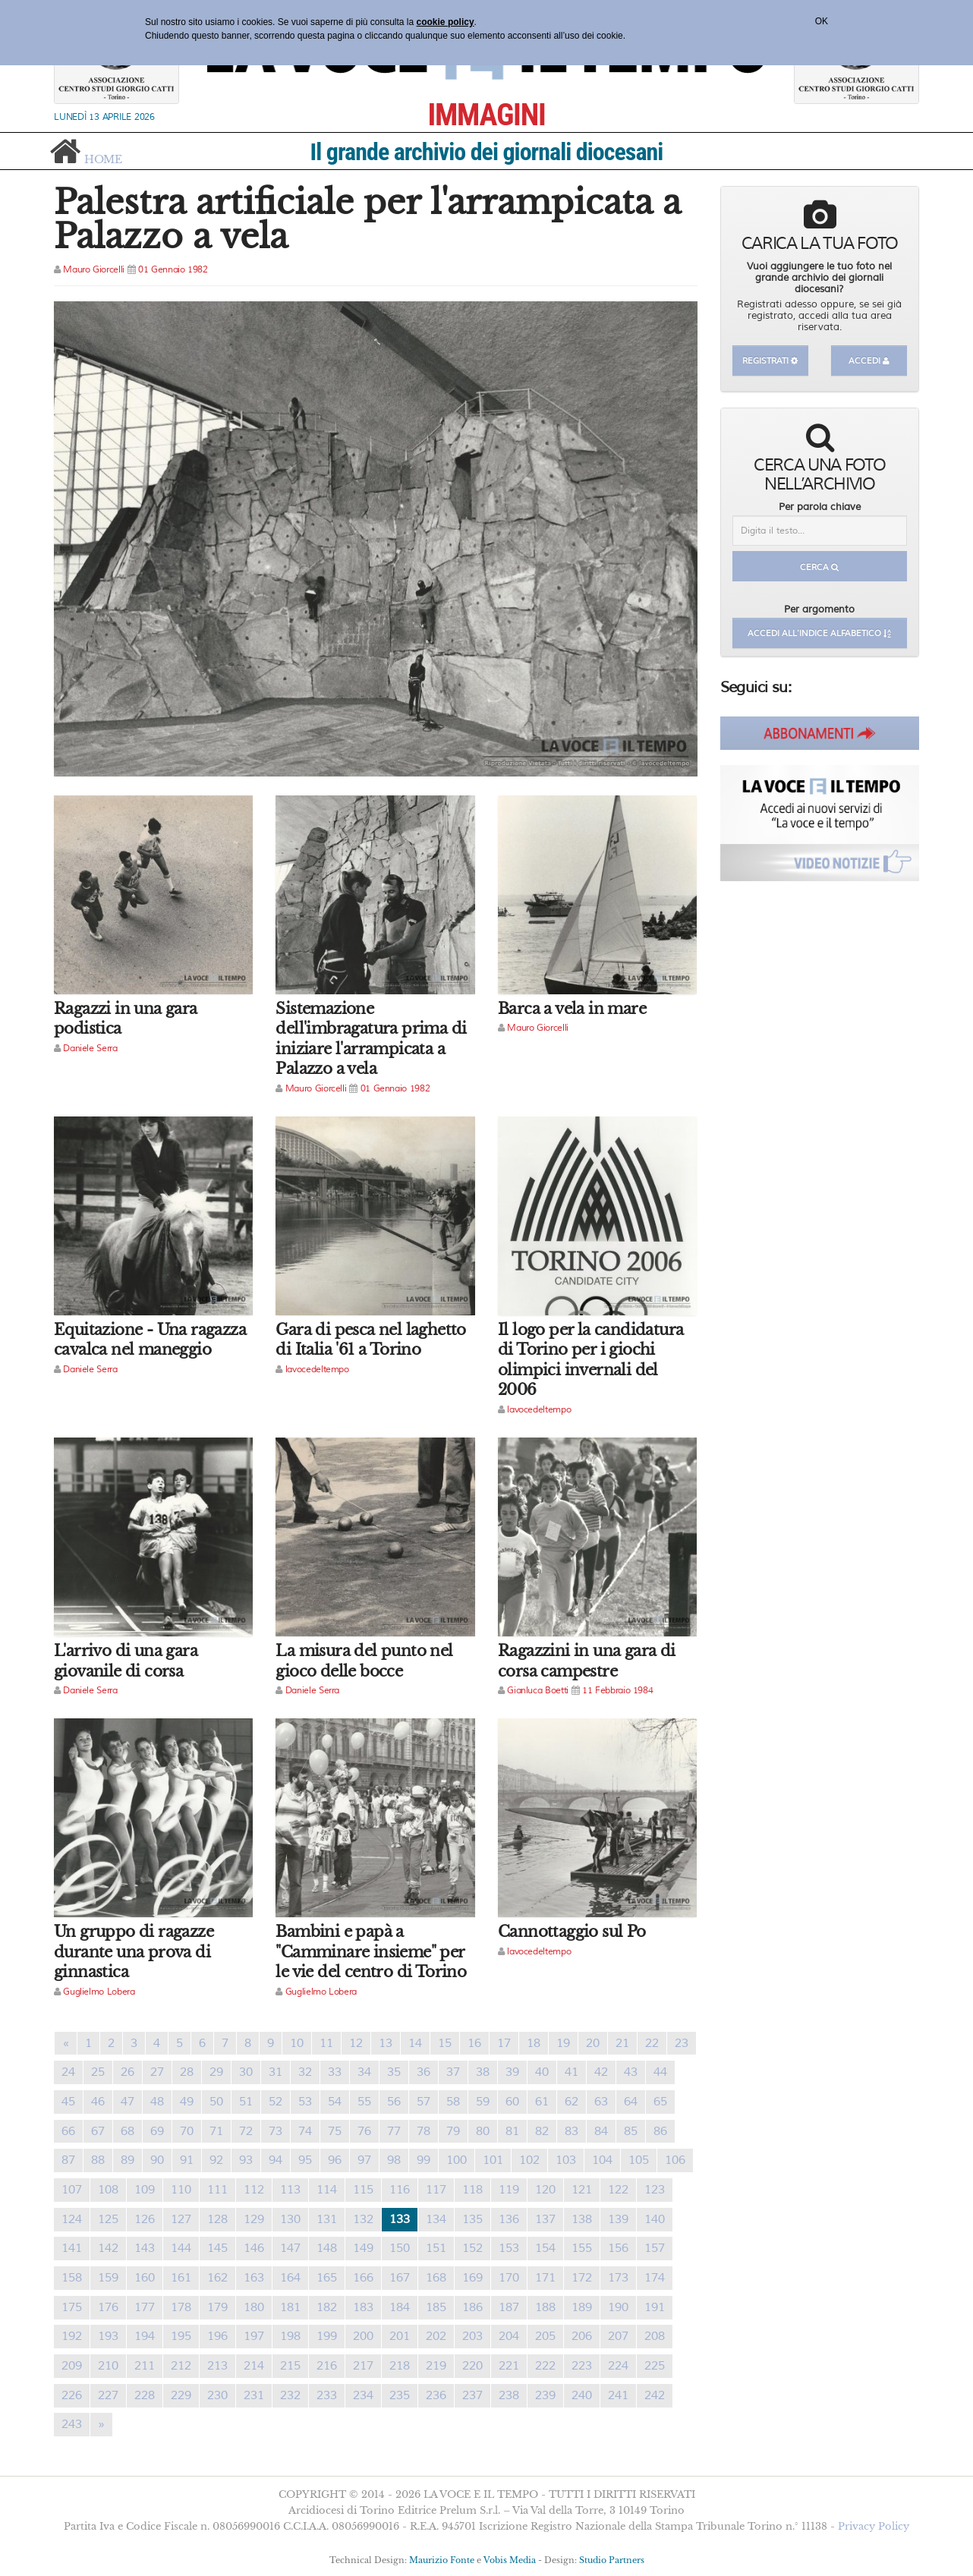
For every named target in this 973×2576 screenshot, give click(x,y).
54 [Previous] (335, 2101)
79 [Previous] (453, 2131)
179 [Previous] (217, 2307)
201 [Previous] (399, 2336)
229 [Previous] (181, 2395)
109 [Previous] (144, 2189)
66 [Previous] (68, 2131)
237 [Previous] (472, 2395)
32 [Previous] (305, 2072)
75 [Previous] (335, 2131)
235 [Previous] (399, 2395)
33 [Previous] (335, 2072)
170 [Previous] (509, 2277)
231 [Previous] (254, 2395)
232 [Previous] (290, 2395)
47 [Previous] (127, 2101)
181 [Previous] (290, 2307)
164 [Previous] (290, 2277)
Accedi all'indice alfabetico (819, 633)
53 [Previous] (305, 2101)
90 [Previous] (157, 2160)
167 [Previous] (399, 2277)
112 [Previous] (254, 2189)
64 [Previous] (631, 2101)
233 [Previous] (326, 2395)
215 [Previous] (290, 2365)
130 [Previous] (290, 2219)
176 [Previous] (108, 2307)
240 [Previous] (582, 2395)
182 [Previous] (326, 2307)
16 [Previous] (474, 2043)
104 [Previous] (602, 2160)
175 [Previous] (71, 2307)
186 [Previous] (472, 2307)
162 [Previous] (217, 2277)
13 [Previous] (385, 2043)
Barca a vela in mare (572, 1009)
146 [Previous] (254, 2248)
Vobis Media (509, 2560)
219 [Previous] (436, 2365)
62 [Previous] (571, 2101)
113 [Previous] (290, 2189)
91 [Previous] (187, 2160)
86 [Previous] (660, 2131)
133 (403, 2218)
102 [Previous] (529, 2160)
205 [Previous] (545, 2336)
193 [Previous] (108, 2336)
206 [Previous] (582, 2336)
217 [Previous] (363, 2365)
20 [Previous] (593, 2043)
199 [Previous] (326, 2336)
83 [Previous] (571, 2131)
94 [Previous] (275, 2160)
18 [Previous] (533, 2043)
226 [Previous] (71, 2395)
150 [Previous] (399, 2248)
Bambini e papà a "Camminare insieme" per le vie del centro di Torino (371, 1952)
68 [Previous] (127, 2131)
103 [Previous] (566, 2160)
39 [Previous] (512, 2072)
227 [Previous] (108, 2395)
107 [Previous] (71, 2189)
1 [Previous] (88, 2043)
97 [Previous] (364, 2160)
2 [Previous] (111, 2043)
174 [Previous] (654, 2277)
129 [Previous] (254, 2219)
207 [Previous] (618, 2336)
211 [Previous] (144, 2365)
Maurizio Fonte (441, 2560)
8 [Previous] (247, 2043)
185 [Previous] (436, 2307)
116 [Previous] (399, 2189)
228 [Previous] (144, 2395)
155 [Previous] (582, 2248)
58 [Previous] (453, 2101)
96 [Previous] (335, 2160)
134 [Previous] (436, 2219)
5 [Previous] (179, 2043)
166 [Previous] (363, 2277)
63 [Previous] (601, 2101)
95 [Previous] (305, 2160)
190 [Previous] (618, 2307)
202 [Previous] (436, 2336)
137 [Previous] (545, 2219)
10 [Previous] (297, 2043)
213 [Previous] (217, 2365)
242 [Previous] (654, 2395)
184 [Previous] (399, 2307)
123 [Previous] (654, 2189)
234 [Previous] (363, 2395)
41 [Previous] (571, 2072)
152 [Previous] (472, 2248)
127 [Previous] (181, 2219)
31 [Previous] (275, 2072)
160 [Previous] (144, 2277)
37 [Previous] (453, 2072)
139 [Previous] (618, 2219)
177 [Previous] (144, 2307)
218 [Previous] (399, 2365)
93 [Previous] (246, 2160)
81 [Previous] (512, 2131)
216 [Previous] (326, 2365)
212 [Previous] (181, 2365)
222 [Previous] (545, 2365)
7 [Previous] (225, 2043)
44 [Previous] (660, 2072)
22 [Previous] (652, 2043)
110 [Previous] (181, 2189)
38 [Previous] (483, 2072)
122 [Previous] (618, 2189)
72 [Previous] (246, 2131)
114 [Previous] (326, 2189)
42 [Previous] (601, 2072)
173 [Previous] (618, 2277)
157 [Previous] (654, 2248)
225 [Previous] (654, 2365)
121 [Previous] (582, 2189)
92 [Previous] (216, 2160)
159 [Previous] (108, 2277)
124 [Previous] (71, 2219)
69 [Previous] (157, 2131)
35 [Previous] (394, 2072)
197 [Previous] (254, 2336)
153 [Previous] (509, 2248)
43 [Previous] (631, 2072)
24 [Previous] (68, 2072)
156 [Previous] (618, 2248)
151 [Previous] (436, 2248)
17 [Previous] (504, 2043)
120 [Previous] (545, 2189)
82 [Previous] (542, 2131)
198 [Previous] (290, 2336)
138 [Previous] (582, 2219)
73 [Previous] (275, 2131)
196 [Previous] (217, 2336)
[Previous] (66, 2043)
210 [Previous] (108, 2365)
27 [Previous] (157, 2072)
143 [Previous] (144, 2248)
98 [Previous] (394, 2160)
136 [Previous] (509, 2219)
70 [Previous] (187, 2131)
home (102, 158)
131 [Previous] (326, 2219)
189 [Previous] (582, 2307)
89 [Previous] (127, 2160)
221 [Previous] (509, 2365)
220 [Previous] (472, 2365)
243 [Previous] (71, 2424)
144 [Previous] (181, 2248)
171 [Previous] (545, 2277)
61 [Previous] (542, 2101)
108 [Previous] (108, 2189)
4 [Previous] (156, 2043)
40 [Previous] (542, 2072)
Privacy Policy (873, 2526)
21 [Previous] (622, 2043)
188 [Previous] (545, 2307)
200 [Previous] (363, 2336)
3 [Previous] (134, 2043)
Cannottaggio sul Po (572, 1932)
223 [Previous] (582, 2365)
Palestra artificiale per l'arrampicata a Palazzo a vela (367, 219)
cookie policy (445, 22)
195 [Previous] (181, 2336)
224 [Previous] (618, 2365)
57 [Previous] (423, 2101)
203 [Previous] (472, 2336)
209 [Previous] (71, 2365)
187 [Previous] (509, 2307)
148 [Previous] (326, 2248)
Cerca (819, 567)
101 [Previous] (493, 2160)
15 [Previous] (445, 2043)
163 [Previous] (254, 2277)
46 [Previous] (98, 2101)
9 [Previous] (270, 2043)
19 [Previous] (563, 2043)
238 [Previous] (509, 2395)
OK (821, 21)
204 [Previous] (509, 2336)
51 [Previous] (246, 2101)
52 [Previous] (275, 2101)
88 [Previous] (98, 2160)
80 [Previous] (483, 2131)
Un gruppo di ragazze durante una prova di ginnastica (133, 1952)
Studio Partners (611, 2560)
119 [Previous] (509, 2189)
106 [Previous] (675, 2160)
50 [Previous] (216, 2101)
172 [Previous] (582, 2277)
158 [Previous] (71, 2277)
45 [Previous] (68, 2101)
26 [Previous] (127, 2072)
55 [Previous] (364, 2101)
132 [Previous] (363, 2219)
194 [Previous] (144, 2336)
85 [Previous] (631, 2131)
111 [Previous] (217, 2189)
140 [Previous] (654, 2219)
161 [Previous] (181, 2277)
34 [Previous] (364, 2072)
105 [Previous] (638, 2160)
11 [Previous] (326, 2043)
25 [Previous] (98, 2072)
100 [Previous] (456, 2160)
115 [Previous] (363, 2189)
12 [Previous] (356, 2043)
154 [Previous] (545, 2248)
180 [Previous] (254, 2307)
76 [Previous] (364, 2131)
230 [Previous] (217, 2395)
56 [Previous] (394, 2101)
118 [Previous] (472, 2189)
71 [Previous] (216, 2131)
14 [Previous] (415, 2043)
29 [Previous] (216, 2072)
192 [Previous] (71, 2336)
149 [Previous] (363, 2248)
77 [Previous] (394, 2131)
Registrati (770, 360)
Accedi (869, 360)
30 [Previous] (246, 2072)
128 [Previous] (217, 2219)
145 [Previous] (217, 2248)
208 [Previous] (654, 2336)
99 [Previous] (423, 2160)
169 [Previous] (472, 2277)
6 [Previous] (202, 2043)
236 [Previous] (436, 2395)
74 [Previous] (305, 2131)
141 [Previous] (71, 2248)
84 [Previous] (601, 2131)
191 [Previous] (654, 2307)
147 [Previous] (290, 2248)
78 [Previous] (423, 2131)
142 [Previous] (108, 2248)
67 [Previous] (98, 2131)
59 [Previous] (483, 2101)
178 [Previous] (181, 2307)
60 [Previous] (512, 2101)
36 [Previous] (423, 2072)
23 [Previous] (681, 2043)
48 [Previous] (157, 2101)
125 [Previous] (108, 2219)
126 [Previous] (144, 2219)
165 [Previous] (326, 2277)
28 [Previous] (187, 2072)
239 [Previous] (545, 2395)
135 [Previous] (472, 2219)
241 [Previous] (618, 2395)
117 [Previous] (436, 2189)
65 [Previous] (660, 2101)
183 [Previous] (363, 2307)
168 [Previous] (436, 2277)
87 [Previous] (68, 2160)
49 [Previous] (187, 2101)
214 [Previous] (254, 2365)
